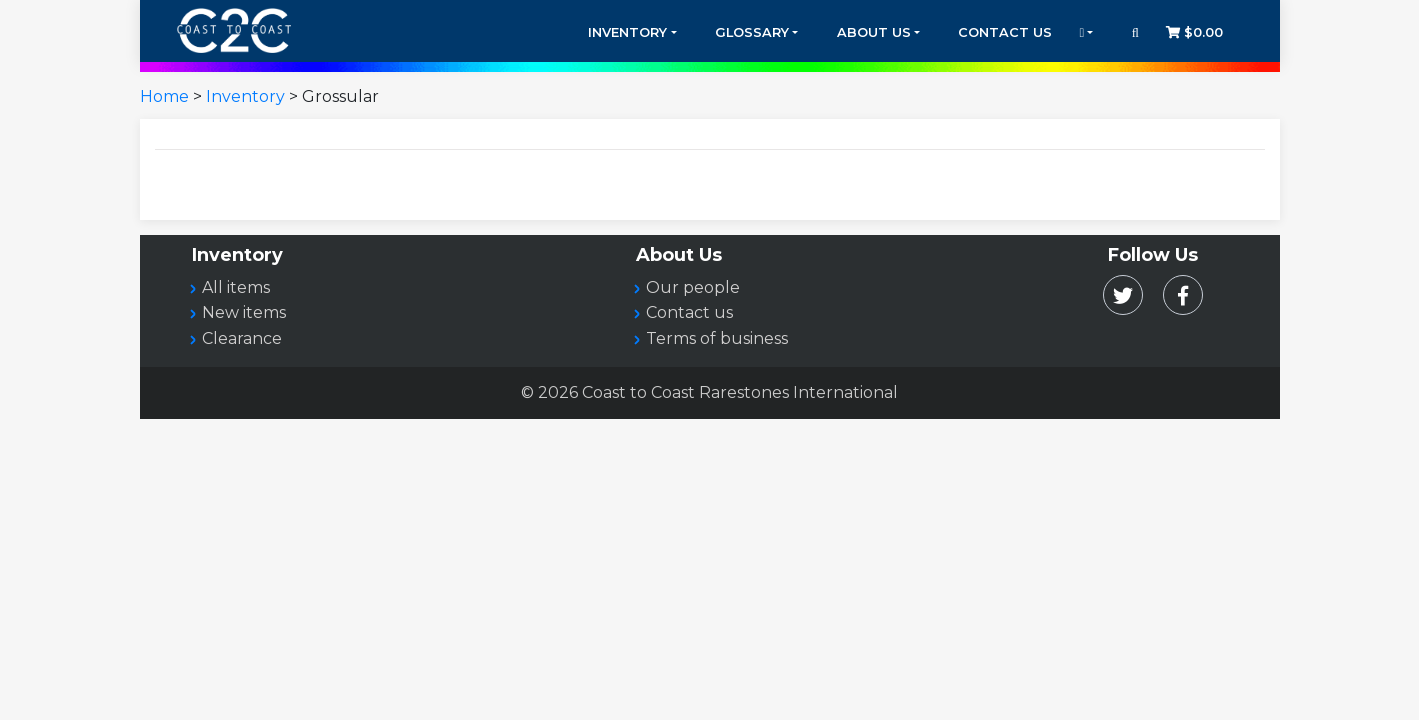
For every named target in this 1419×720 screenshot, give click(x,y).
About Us (874, 32)
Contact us (689, 312)
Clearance (242, 338)
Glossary (752, 32)
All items (236, 287)
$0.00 (1194, 32)
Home (164, 96)
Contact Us (1005, 32)
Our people (693, 287)
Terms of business (717, 338)
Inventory (627, 32)
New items (244, 312)
